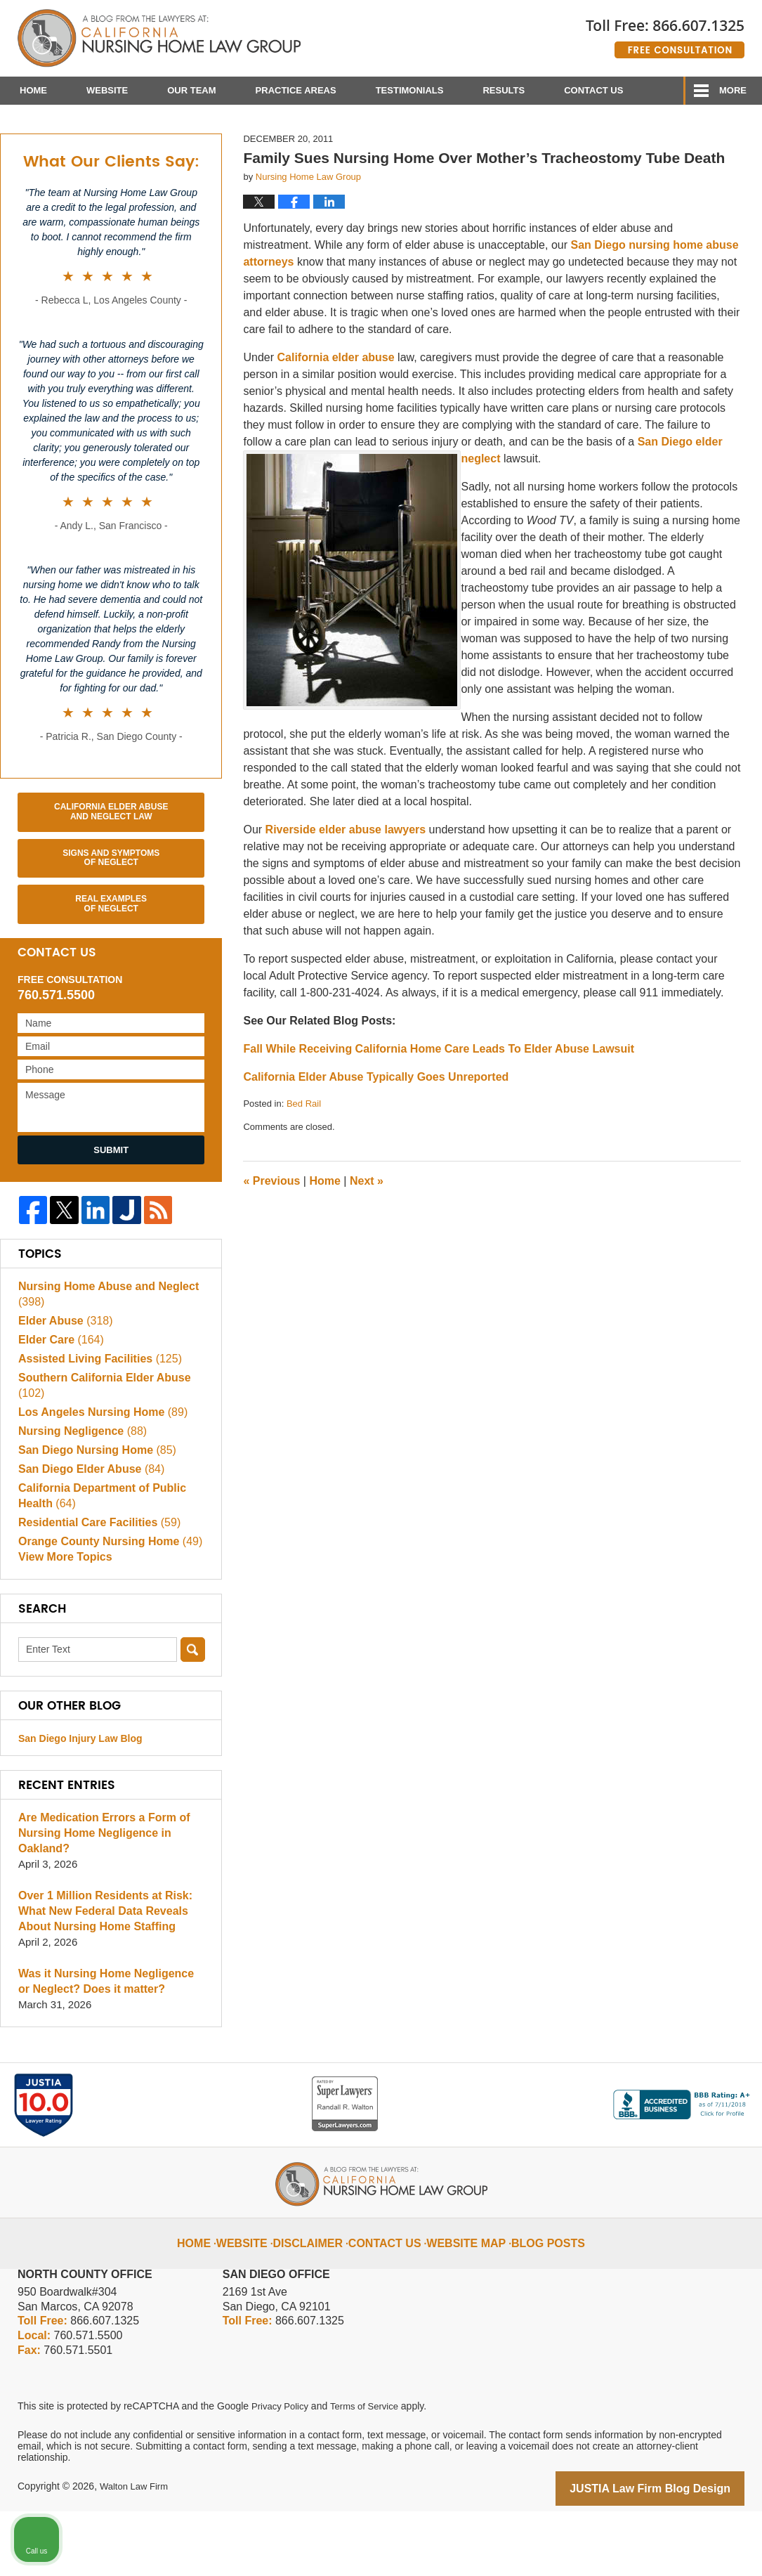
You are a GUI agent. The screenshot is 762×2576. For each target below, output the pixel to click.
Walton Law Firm (136, 2552)
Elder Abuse (62, 1384)
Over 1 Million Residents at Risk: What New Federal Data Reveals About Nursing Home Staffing (100, 1977)
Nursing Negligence (78, 1494)
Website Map (463, 2298)
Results (503, 90)
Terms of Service (370, 2472)
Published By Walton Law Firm (665, 33)
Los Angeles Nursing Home (97, 1475)
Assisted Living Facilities (94, 1422)
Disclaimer (322, 2298)
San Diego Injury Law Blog (80, 1805)
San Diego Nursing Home (92, 1513)
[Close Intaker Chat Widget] (715, 2127)
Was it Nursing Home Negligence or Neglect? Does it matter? (107, 2048)
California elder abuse (335, 421)
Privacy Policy (282, 2472)
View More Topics (62, 1623)
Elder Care (58, 1403)
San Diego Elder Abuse (86, 1532)
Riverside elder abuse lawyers (345, 893)
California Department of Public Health (97, 1559)
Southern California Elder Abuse (99, 1448)
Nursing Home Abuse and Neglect (103, 1357)
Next (366, 1243)
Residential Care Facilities (94, 1586)
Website (107, 90)
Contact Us (593, 90)
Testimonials (410, 90)
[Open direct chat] (686, 2127)
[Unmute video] (513, 2127)
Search (192, 1716)
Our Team (191, 90)
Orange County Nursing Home (104, 1605)
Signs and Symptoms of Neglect (111, 920)
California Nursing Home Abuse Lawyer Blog (159, 38)
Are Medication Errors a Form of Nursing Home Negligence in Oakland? (98, 1899)
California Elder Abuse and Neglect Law (111, 875)
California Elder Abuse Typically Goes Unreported (375, 1140)
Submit (111, 1212)
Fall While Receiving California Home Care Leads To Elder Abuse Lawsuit (438, 1112)
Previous (271, 1243)
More (733, 90)
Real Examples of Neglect (111, 967)
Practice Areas (296, 90)
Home (33, 90)
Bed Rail (304, 1167)
